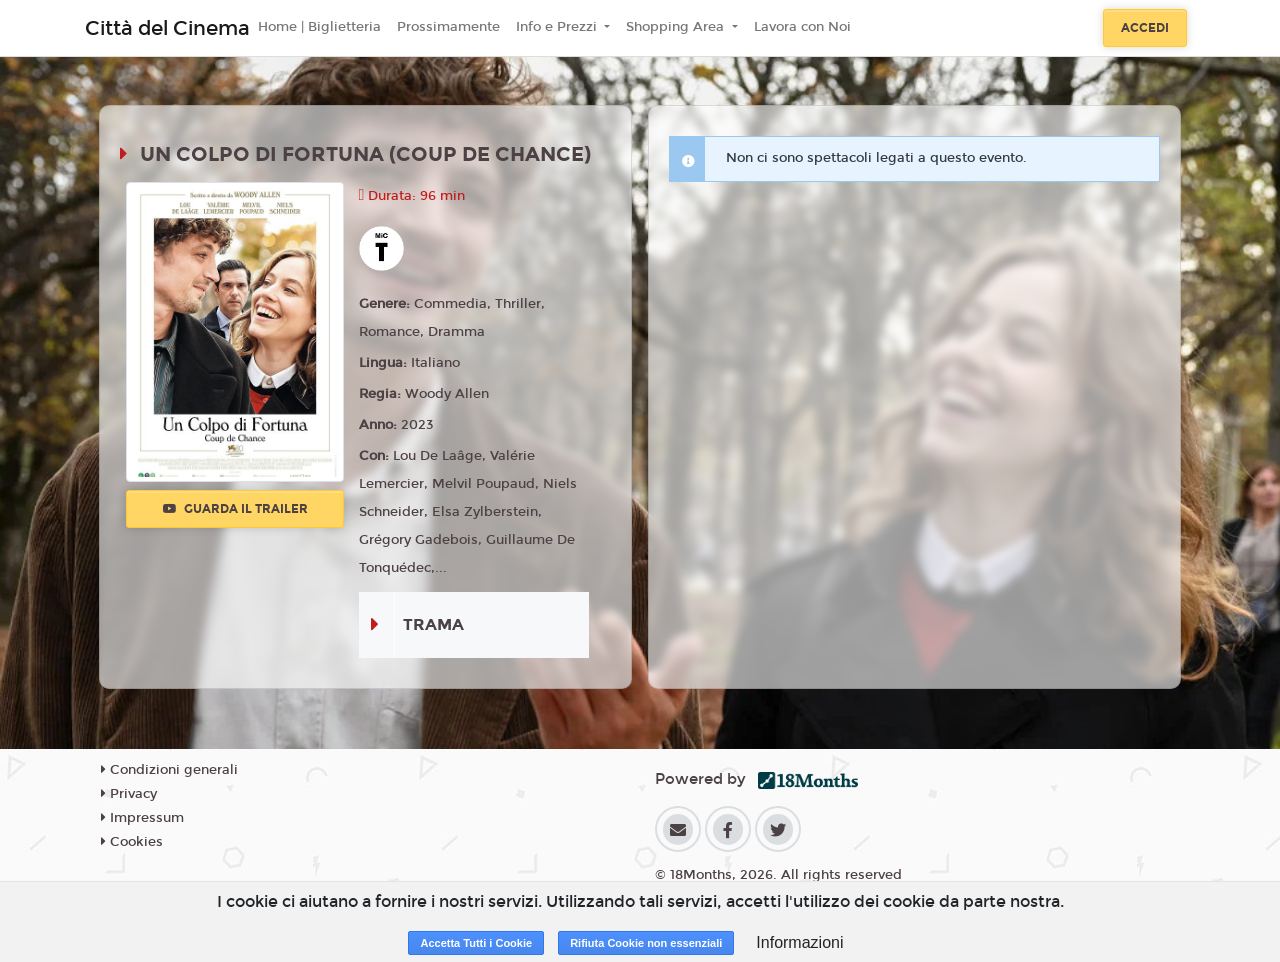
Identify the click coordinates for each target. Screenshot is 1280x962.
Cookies (132, 842)
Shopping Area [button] (677, 27)
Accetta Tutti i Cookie (476, 943)
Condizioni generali (169, 770)
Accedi (1145, 28)
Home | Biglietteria (319, 27)
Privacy (129, 794)
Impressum (142, 818)
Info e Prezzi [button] (558, 27)
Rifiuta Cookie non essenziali (646, 943)
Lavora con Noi (802, 27)
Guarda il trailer (235, 509)
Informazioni (799, 942)
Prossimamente (448, 27)
